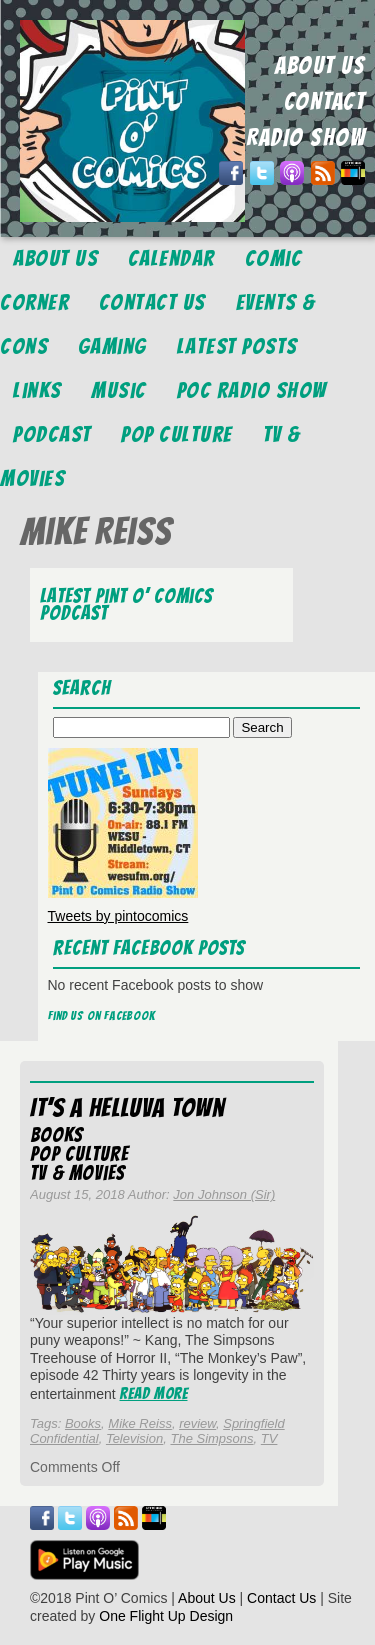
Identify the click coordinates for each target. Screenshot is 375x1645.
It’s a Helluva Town (127, 1108)
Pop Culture (177, 434)
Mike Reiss (140, 1423)
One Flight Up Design (166, 1616)
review (197, 1423)
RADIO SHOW (305, 137)
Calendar (171, 258)
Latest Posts (237, 346)
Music (119, 390)
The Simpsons (211, 1438)
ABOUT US (320, 65)
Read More (154, 1393)
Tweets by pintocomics (118, 916)
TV (269, 1438)
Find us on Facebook (102, 1015)
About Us (55, 258)
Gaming (112, 346)
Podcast (52, 434)
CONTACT (325, 101)
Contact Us (152, 302)
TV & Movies (77, 1173)
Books (56, 1135)
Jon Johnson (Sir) (224, 1194)
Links (37, 390)
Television (134, 1438)
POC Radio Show (252, 390)
